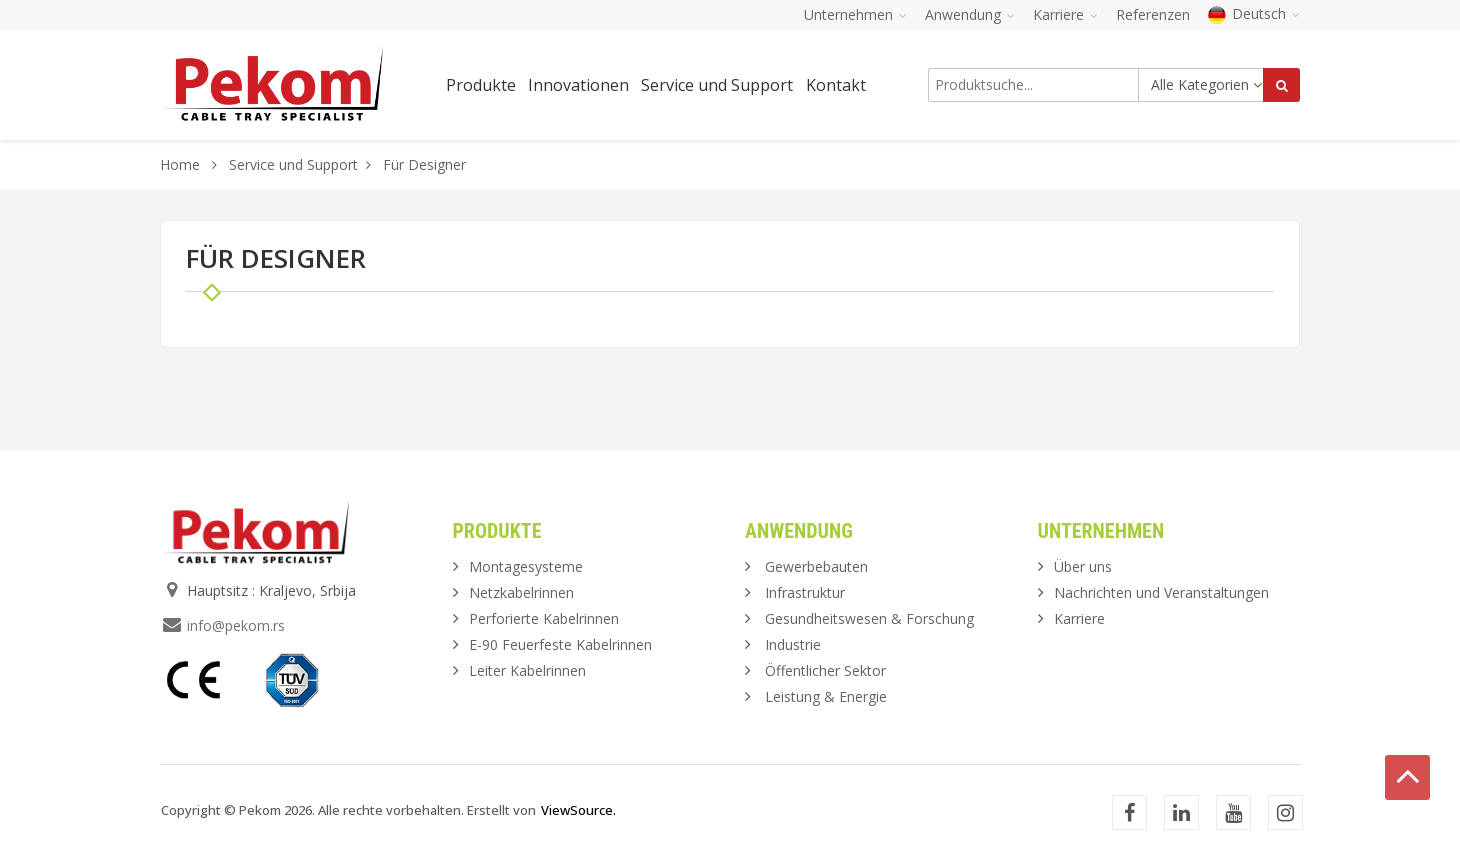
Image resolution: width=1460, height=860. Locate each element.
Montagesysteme (526, 566)
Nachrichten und (1161, 592)
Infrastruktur (805, 592)
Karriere (1079, 618)
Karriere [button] (1065, 14)
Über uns (1083, 566)
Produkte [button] (481, 85)
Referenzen (1153, 14)
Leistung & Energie (826, 696)
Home (180, 164)
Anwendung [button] (970, 14)
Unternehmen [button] (855, 14)
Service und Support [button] (717, 85)
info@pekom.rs (236, 625)
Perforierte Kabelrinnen (544, 618)
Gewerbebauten (816, 566)
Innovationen (578, 85)
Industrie (793, 644)
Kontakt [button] (836, 85)
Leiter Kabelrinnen (527, 670)
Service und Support (293, 164)
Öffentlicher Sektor (825, 670)
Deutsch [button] (1254, 13)
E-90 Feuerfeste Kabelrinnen (560, 644)
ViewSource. (578, 810)
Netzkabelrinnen (521, 592)
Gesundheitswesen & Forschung (869, 618)
